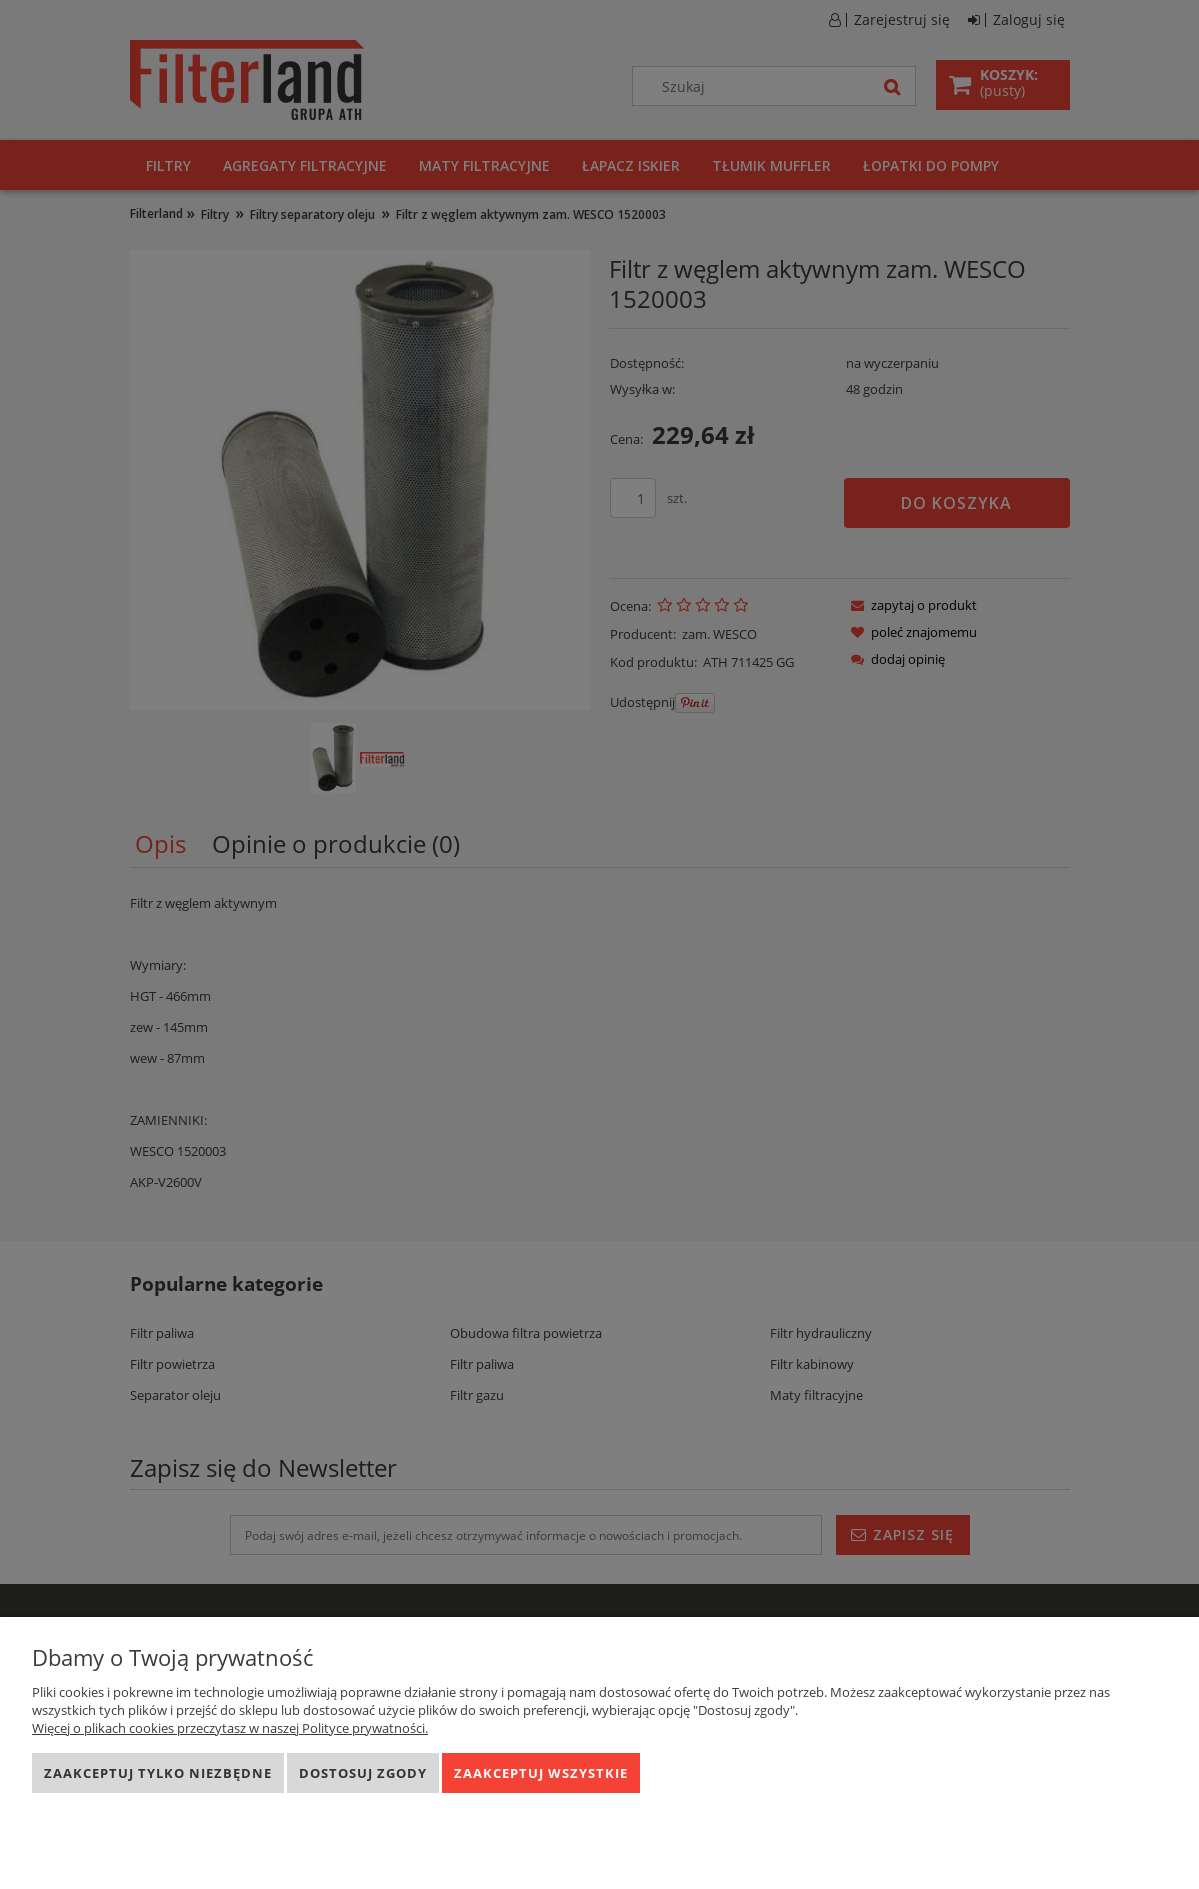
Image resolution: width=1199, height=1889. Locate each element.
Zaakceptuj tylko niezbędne (158, 1773)
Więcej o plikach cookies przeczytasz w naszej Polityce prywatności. (230, 1728)
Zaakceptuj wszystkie (541, 1773)
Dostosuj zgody (363, 1773)
